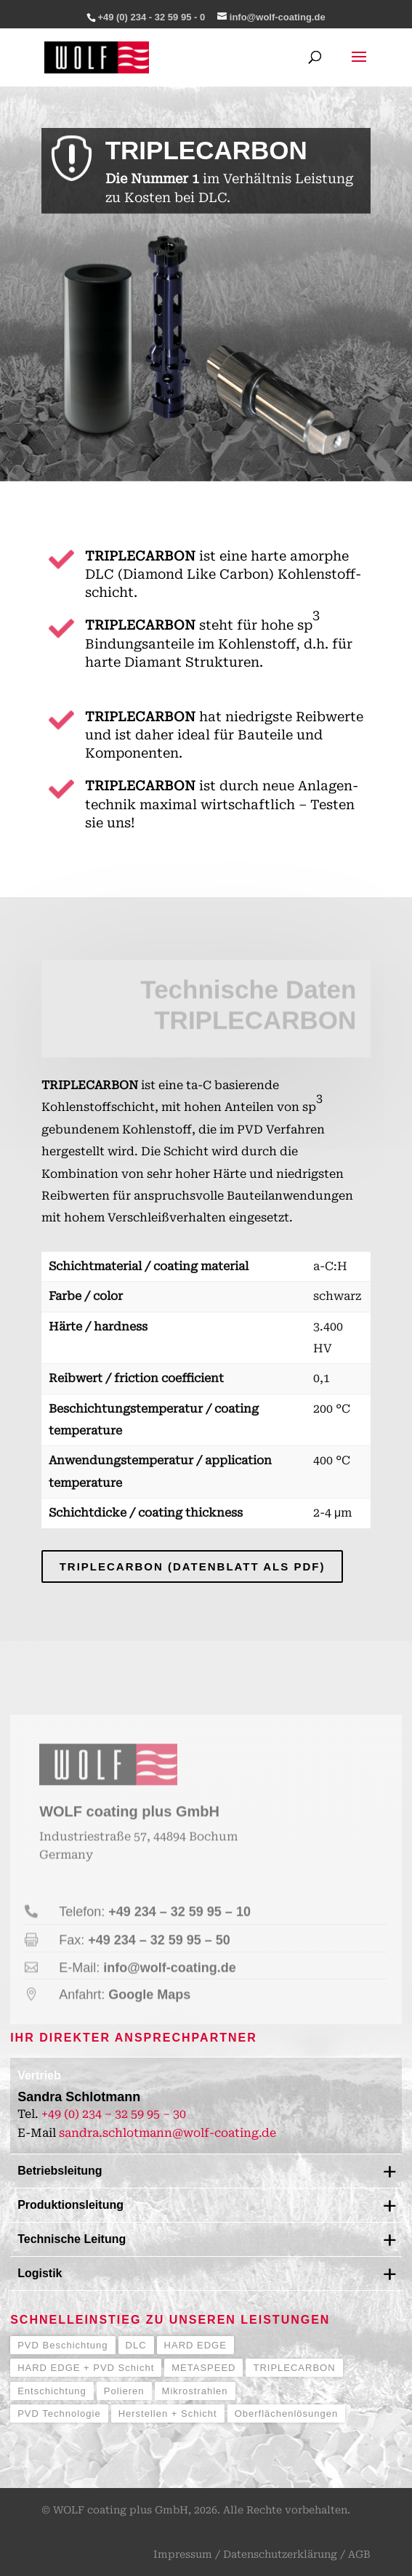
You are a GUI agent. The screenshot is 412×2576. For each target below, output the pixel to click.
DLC (136, 2345)
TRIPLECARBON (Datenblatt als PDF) (193, 1566)
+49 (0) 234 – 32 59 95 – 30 (113, 2114)
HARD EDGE (195, 2345)
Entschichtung (51, 2391)
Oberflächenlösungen (287, 2413)
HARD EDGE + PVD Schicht (85, 2367)
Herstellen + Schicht (167, 2413)
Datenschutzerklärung (280, 2554)
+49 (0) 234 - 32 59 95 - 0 (151, 17)
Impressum (182, 2554)
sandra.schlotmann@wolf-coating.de (167, 2133)
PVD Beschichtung (62, 2345)
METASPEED (203, 2367)
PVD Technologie (59, 2413)
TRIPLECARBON (294, 2367)
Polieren (124, 2391)
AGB (359, 2554)
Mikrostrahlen (195, 2391)
